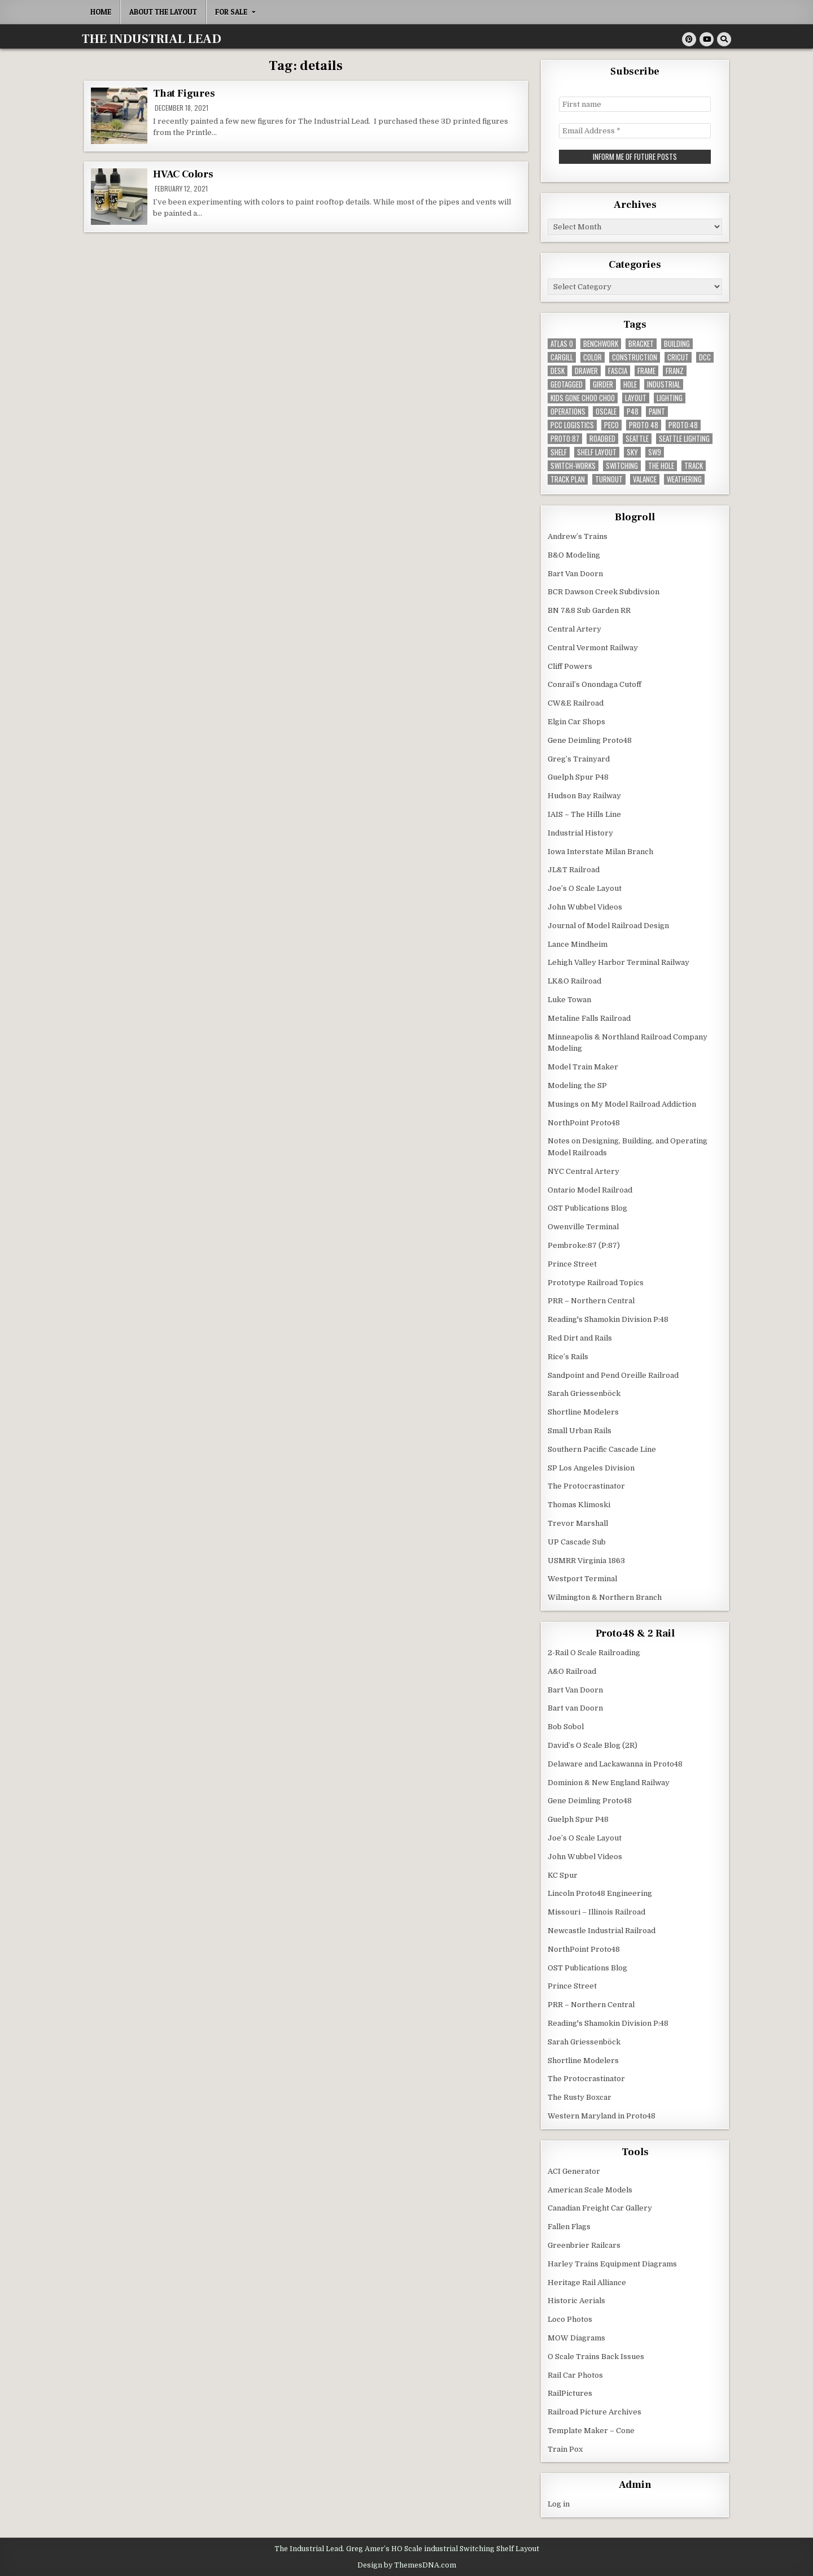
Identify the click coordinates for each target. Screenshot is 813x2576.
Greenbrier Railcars (584, 2244)
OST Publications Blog (587, 1207)
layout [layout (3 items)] (635, 397)
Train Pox (565, 2448)
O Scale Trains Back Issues (596, 2356)
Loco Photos (570, 2318)
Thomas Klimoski (579, 1504)
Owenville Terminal (583, 1226)
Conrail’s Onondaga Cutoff (594, 684)
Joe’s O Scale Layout (585, 888)
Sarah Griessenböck (584, 1393)
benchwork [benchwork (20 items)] (600, 343)
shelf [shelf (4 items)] (558, 451)
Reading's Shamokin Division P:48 (608, 1319)
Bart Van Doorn (575, 573)
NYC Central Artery (583, 1171)
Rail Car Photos (575, 2374)
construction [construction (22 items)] (634, 356)
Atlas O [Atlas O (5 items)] (561, 343)
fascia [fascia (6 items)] (617, 370)
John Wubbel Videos (585, 906)
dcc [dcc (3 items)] (705, 356)
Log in (559, 2503)
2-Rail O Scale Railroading (594, 1652)
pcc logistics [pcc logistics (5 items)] (572, 424)
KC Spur (563, 1874)
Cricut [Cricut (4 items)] (678, 356)
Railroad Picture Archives (594, 2411)
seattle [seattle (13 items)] (637, 438)
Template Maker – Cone (591, 2430)
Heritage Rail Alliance (587, 2282)
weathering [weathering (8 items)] (684, 478)
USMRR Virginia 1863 (586, 1560)
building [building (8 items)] (677, 343)
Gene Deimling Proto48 (590, 740)
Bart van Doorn (575, 1707)
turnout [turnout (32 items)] (609, 478)
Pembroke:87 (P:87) (584, 1245)
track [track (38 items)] (693, 465)
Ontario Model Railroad (590, 1189)
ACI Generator (574, 2170)
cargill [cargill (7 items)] (561, 356)
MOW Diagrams (576, 2337)
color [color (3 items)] (592, 356)
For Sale (231, 11)
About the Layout (163, 11)
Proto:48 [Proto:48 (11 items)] (683, 424)
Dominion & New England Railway (609, 1782)
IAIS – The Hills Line (584, 814)
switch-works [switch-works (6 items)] (573, 465)
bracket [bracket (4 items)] (641, 343)
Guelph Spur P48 (578, 776)
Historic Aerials (576, 2300)
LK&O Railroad (574, 980)
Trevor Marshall (578, 1522)
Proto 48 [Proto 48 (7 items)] (643, 424)
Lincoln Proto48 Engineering (600, 1893)
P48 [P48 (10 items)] (633, 411)
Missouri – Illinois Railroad (596, 1911)
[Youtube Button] (707, 39)
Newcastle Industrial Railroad (601, 1930)
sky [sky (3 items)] (632, 451)
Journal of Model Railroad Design (608, 925)
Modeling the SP (577, 1085)
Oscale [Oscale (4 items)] (606, 411)
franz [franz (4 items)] (675, 370)
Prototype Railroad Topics (596, 1282)
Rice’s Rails (568, 1356)
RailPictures (570, 2392)
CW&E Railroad (576, 702)
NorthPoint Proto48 (584, 1122)
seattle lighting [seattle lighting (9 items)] (684, 438)
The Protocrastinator (586, 1485)
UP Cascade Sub (577, 1541)
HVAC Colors (183, 174)
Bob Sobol (566, 1726)
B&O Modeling (574, 554)
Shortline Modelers (583, 1411)
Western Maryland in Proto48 (601, 2115)
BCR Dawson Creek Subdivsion (603, 591)
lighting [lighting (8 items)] (670, 397)
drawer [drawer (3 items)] (586, 370)
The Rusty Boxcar (579, 2096)
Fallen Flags (569, 2226)
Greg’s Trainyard (579, 758)
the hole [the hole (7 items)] (661, 465)
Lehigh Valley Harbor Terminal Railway (618, 962)
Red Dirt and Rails (580, 1337)
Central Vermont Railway (593, 647)
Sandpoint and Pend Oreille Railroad (613, 1374)
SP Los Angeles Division (591, 1467)
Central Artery (574, 628)
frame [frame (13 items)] (646, 370)
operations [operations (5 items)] (567, 411)
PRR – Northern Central (591, 1300)
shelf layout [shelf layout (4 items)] (597, 451)
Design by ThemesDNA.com (406, 2564)
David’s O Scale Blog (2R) (592, 1744)
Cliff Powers (570, 666)
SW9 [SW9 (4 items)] (654, 451)
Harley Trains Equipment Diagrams (612, 2263)
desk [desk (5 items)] (557, 370)
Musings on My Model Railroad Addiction (622, 1103)
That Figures (184, 93)
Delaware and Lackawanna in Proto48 (615, 1763)
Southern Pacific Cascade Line (602, 1448)
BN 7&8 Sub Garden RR (589, 610)
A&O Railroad (572, 1670)
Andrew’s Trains (577, 536)
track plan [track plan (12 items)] (567, 478)
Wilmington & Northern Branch (605, 1596)
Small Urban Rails (579, 1430)
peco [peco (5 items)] (611, 424)
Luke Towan (569, 999)
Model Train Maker (583, 1066)
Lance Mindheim (577, 943)
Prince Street (572, 1263)
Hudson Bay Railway (584, 795)
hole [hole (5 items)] (630, 383)
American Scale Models (590, 2189)
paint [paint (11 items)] (657, 411)
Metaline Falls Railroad (589, 1017)
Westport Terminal (582, 1578)
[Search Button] (724, 39)
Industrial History (580, 832)
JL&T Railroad (574, 869)
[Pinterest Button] (689, 39)
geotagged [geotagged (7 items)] (566, 383)
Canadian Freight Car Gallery (600, 2207)
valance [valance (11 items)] (645, 478)
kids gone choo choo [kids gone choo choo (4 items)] (582, 397)
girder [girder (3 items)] (603, 383)
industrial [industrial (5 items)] (663, 383)
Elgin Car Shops (576, 721)
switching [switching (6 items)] (622, 465)
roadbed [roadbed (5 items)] (602, 438)
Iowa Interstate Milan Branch (600, 851)
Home (100, 11)
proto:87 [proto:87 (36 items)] (564, 438)
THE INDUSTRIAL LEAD (151, 39)
